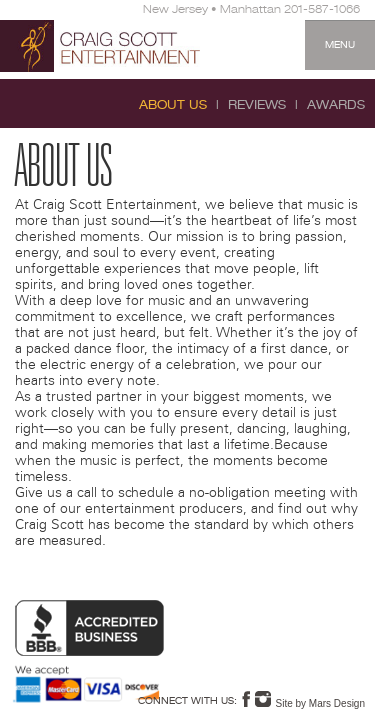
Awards (336, 105)
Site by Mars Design (320, 703)
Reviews (257, 105)
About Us (173, 105)
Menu (340, 46)
